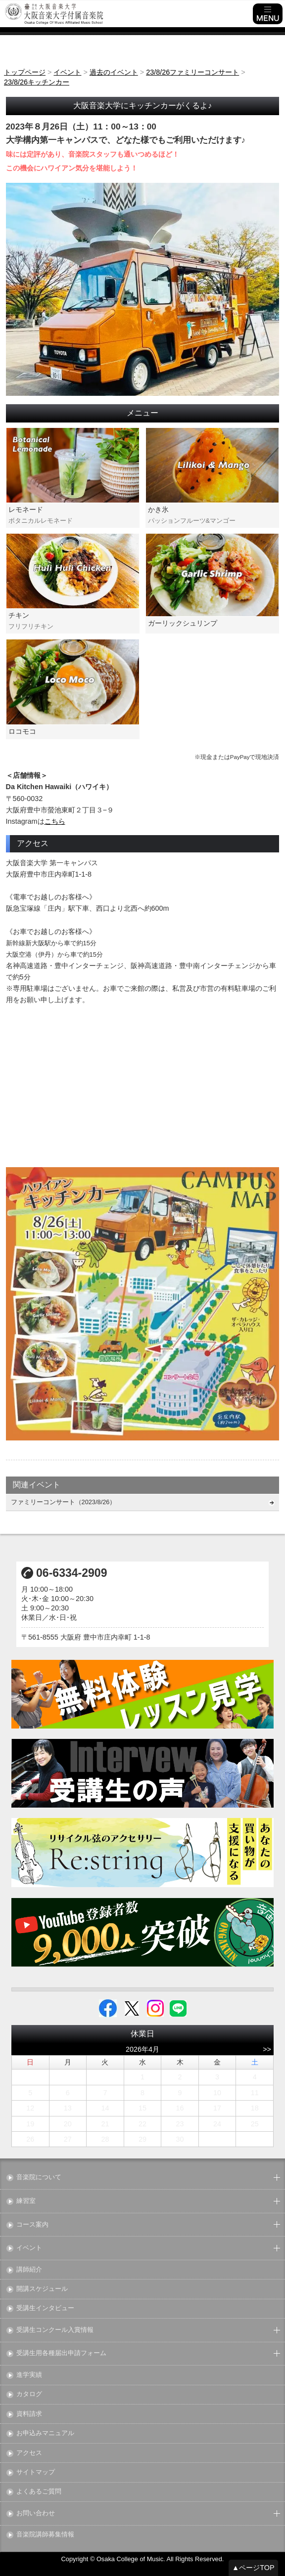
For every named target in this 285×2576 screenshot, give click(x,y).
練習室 (26, 2201)
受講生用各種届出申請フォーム (61, 2353)
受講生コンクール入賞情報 (55, 2330)
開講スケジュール (42, 2289)
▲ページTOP (253, 2568)
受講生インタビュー (45, 2308)
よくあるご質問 (38, 2492)
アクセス (29, 2453)
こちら (55, 821)
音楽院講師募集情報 (45, 2535)
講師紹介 (29, 2270)
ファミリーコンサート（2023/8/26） (63, 1502)
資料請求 (29, 2414)
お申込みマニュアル (45, 2433)
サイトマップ (35, 2472)
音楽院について (38, 2177)
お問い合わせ (35, 2513)
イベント (29, 2248)
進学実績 (29, 2375)
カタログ (29, 2394)
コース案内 (32, 2225)
